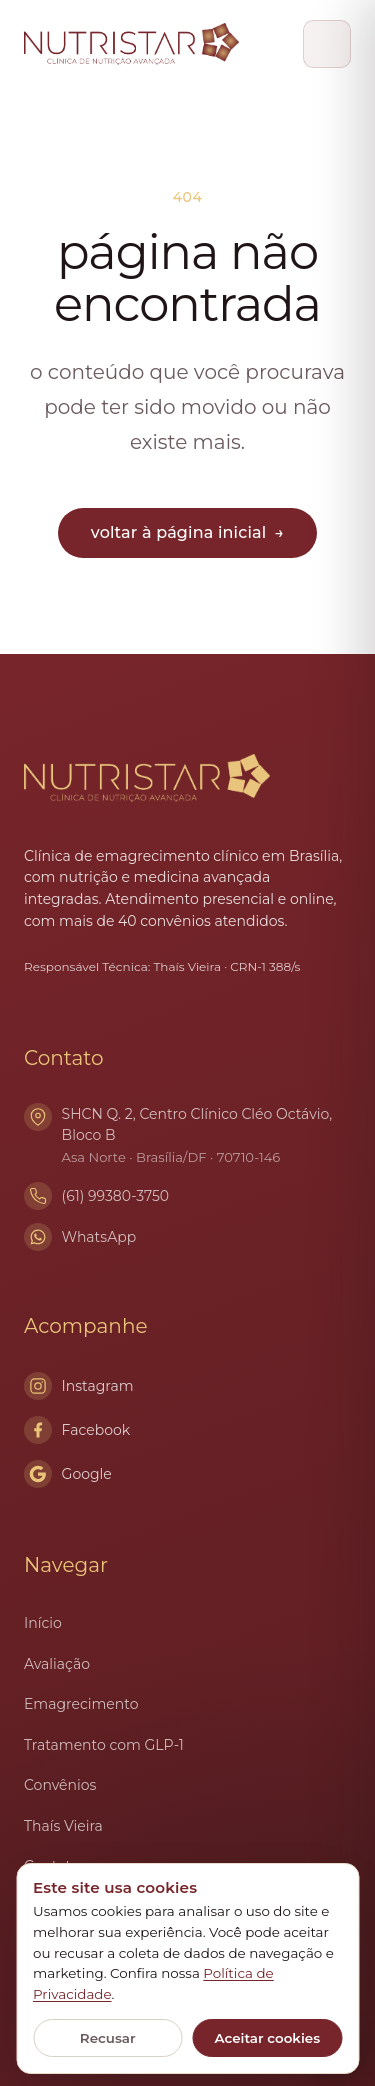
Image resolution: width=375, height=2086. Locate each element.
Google (68, 1474)
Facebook (77, 1430)
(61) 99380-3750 (116, 1196)
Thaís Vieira (63, 1826)
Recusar (108, 2038)
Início (43, 1623)
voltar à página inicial (187, 532)
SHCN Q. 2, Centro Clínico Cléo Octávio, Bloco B (206, 1136)
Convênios (60, 1785)
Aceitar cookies (267, 2038)
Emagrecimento (81, 1704)
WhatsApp (99, 1237)
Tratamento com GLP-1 (104, 1745)
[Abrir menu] (327, 44)
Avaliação (57, 1664)
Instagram (79, 1386)
